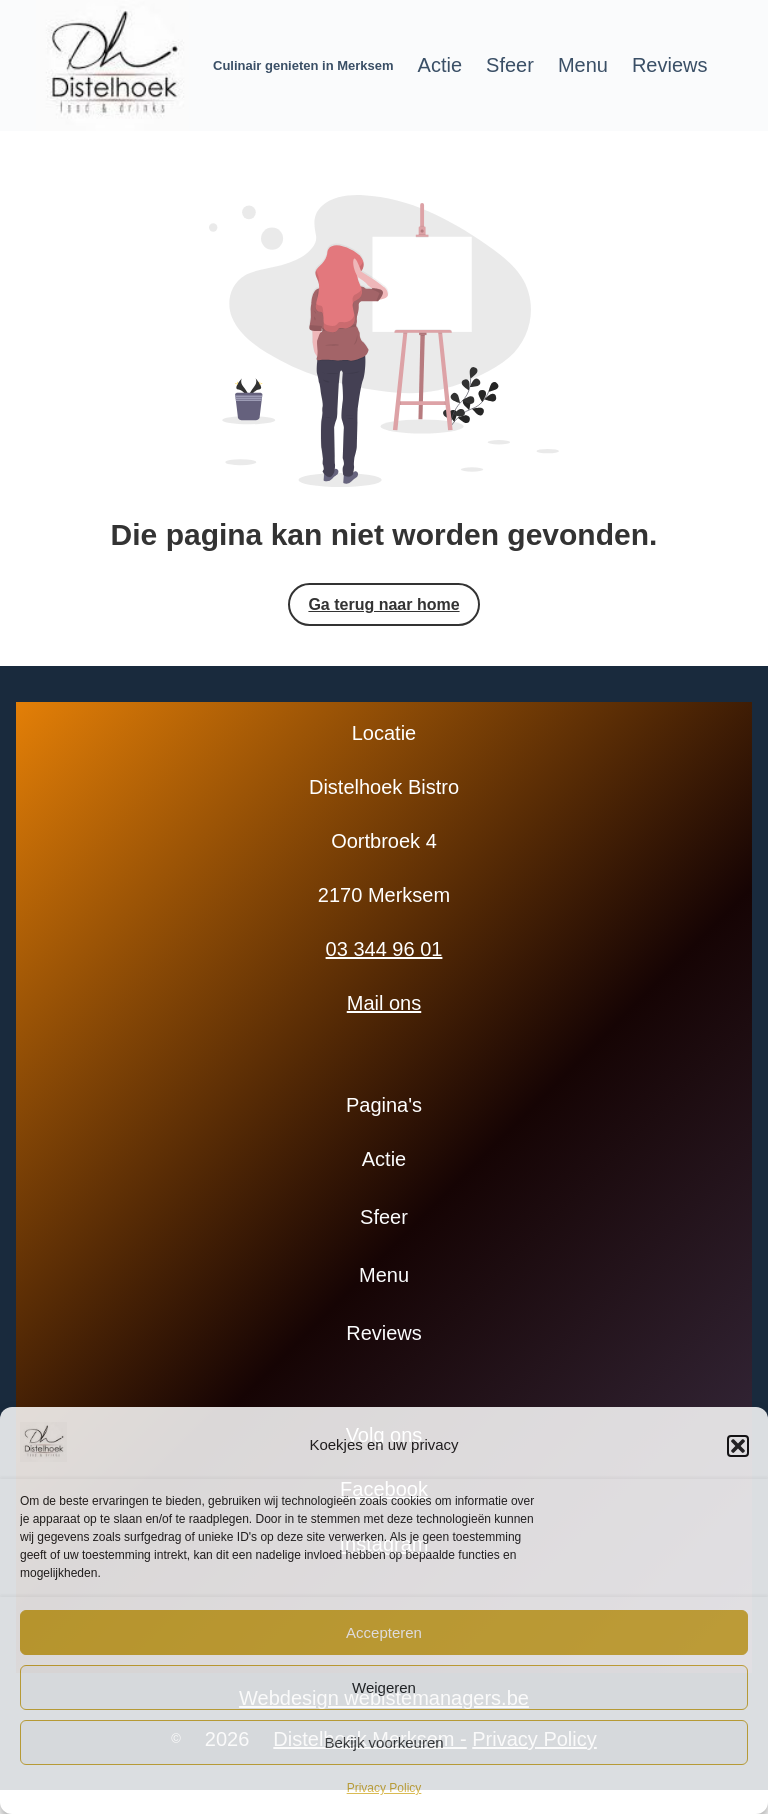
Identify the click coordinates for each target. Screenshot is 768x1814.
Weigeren (384, 1687)
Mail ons (384, 1003)
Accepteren (384, 1632)
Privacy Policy (384, 1788)
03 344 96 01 (384, 949)
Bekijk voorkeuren (383, 1742)
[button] (738, 1446)
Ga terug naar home (383, 604)
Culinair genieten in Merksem (303, 65)
